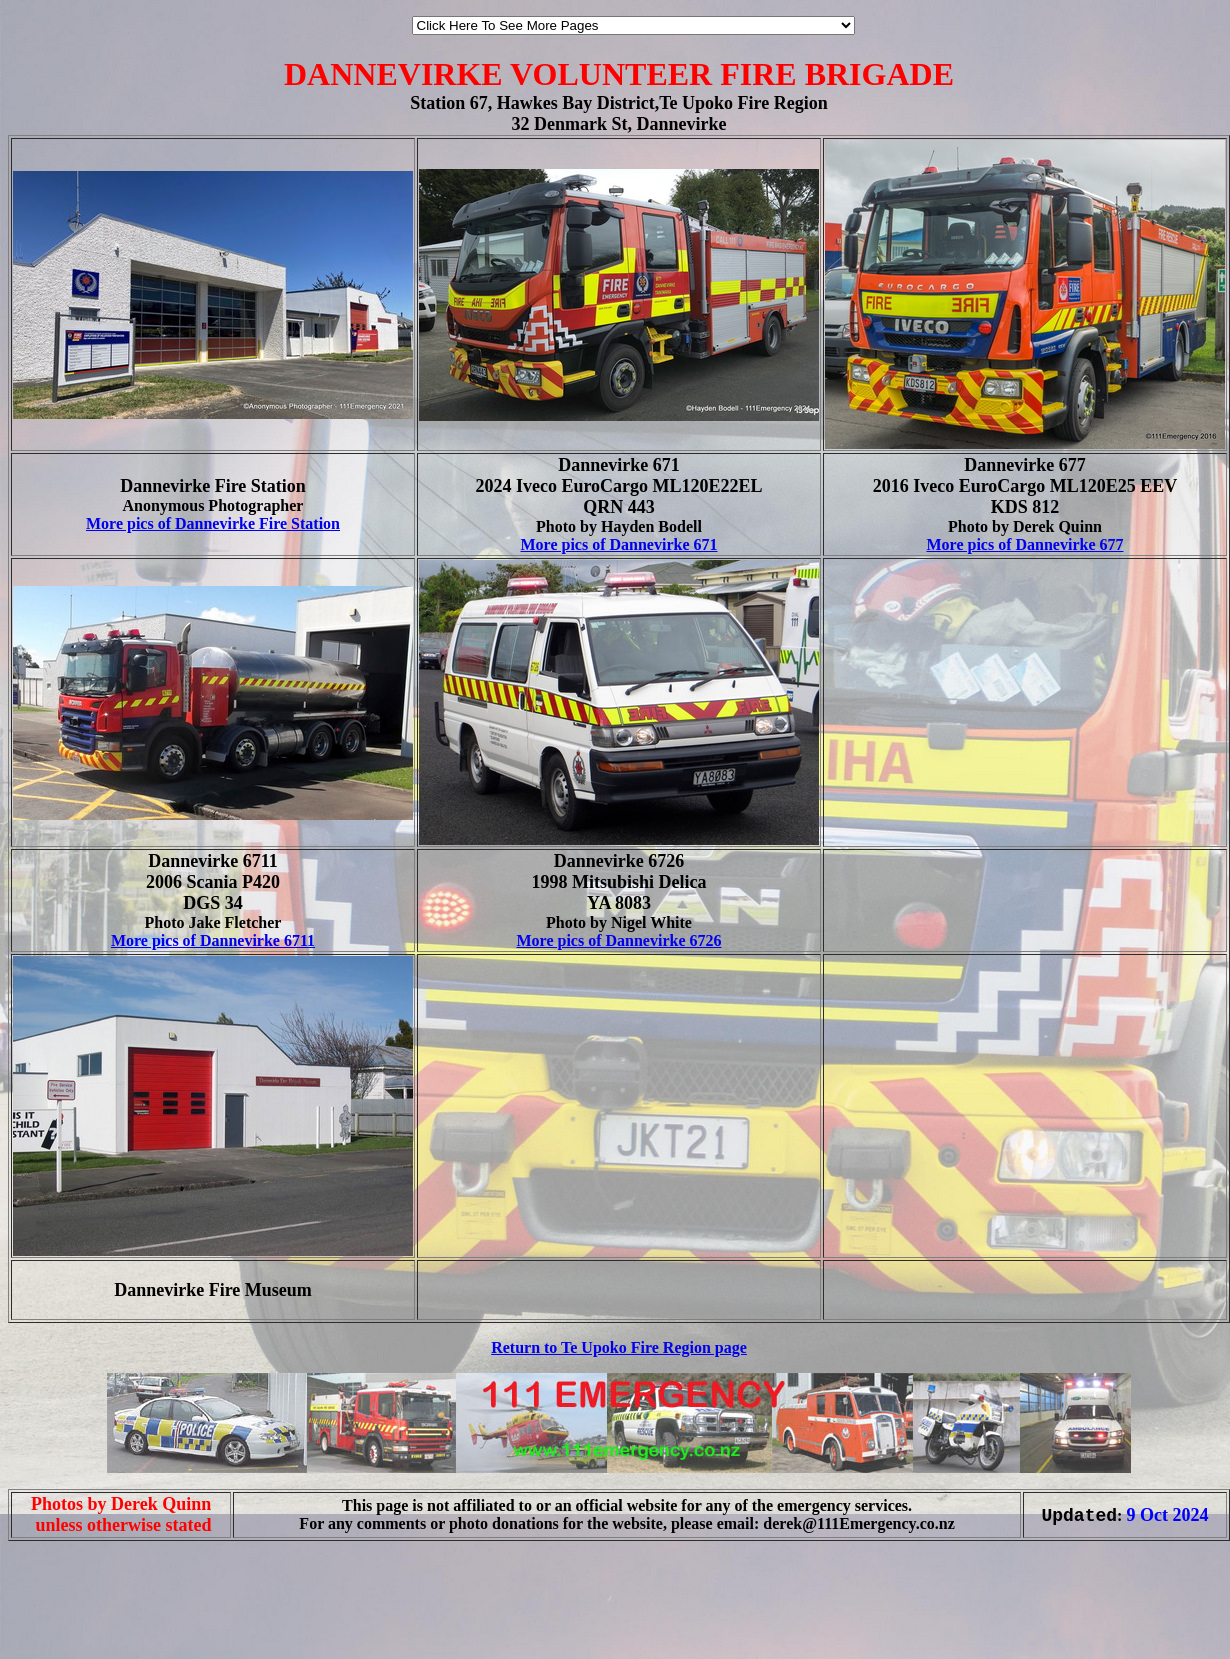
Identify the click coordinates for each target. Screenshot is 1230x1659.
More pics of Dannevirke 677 (1024, 544)
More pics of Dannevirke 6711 (213, 940)
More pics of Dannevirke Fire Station (213, 523)
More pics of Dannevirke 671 (618, 544)
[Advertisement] (68, 1617)
